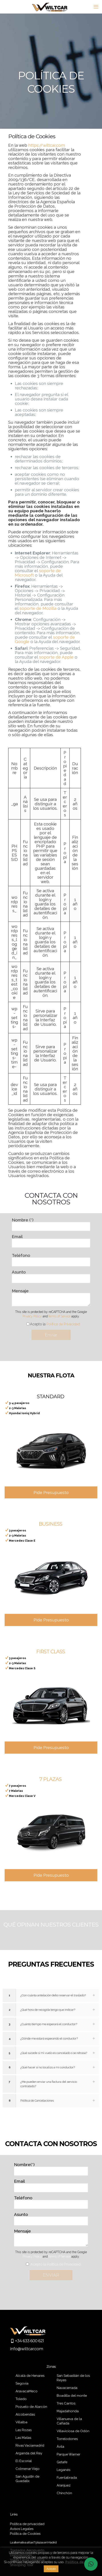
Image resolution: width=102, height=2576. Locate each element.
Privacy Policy (32, 1316)
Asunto (19, 1272)
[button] (51, 1995)
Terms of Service (59, 1316)
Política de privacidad (27, 2524)
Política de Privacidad (63, 1324)
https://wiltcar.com (46, 145)
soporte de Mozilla (38, 608)
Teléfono (21, 1255)
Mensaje (20, 1291)
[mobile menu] (96, 6)
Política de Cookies (25, 2534)
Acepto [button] (51, 2568)
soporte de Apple (56, 657)
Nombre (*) (23, 1220)
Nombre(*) (24, 2164)
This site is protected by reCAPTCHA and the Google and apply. (51, 1314)
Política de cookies (81, 2562)
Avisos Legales (21, 2529)
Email (17, 1236)
